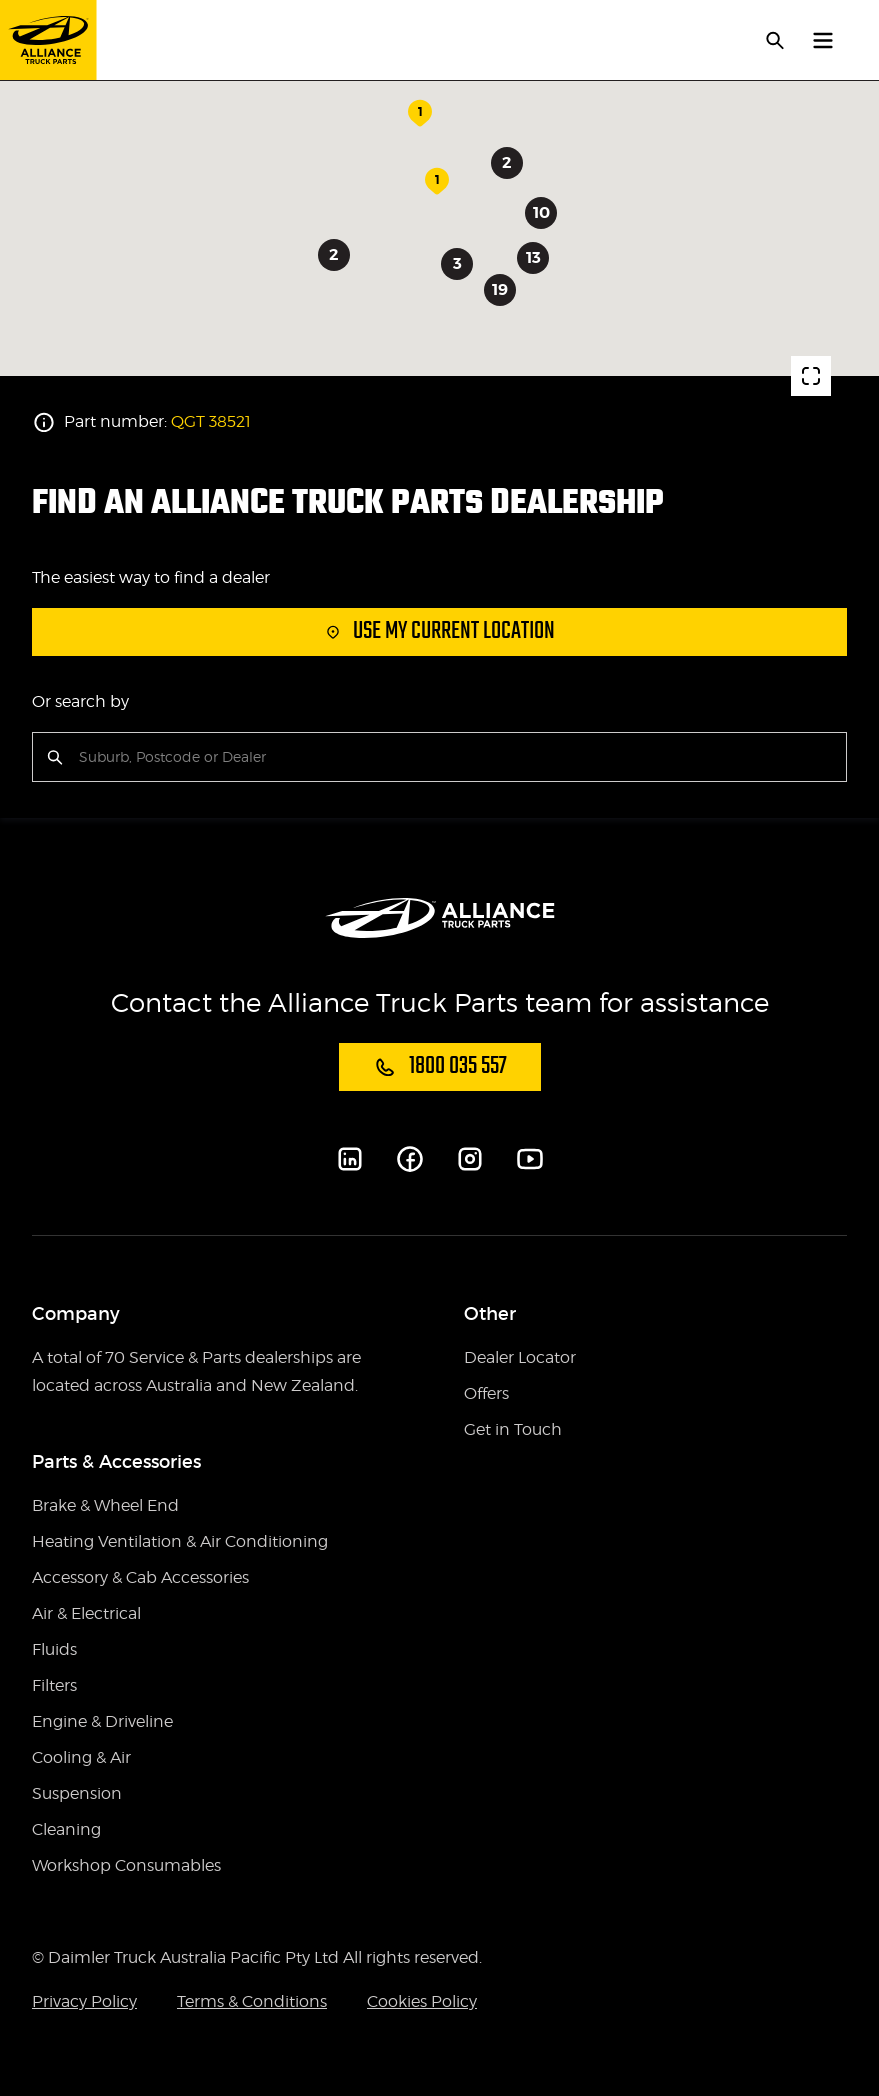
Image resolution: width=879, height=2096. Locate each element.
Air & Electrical (86, 1613)
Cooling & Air (81, 1757)
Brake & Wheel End (105, 1505)
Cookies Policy (422, 2001)
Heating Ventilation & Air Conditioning (180, 1541)
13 (532, 257)
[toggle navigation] (823, 40)
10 (540, 212)
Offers (486, 1393)
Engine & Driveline (102, 1721)
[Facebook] (410, 1159)
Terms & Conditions (252, 2001)
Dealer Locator (520, 1357)
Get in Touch (513, 1429)
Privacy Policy (84, 2001)
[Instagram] (470, 1159)
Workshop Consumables (126, 1865)
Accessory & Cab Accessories (140, 1577)
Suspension (77, 1793)
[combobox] (81, 757)
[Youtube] (530, 1159)
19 (499, 289)
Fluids (54, 1649)
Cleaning (66, 1829)
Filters (54, 1685)
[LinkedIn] (350, 1159)
